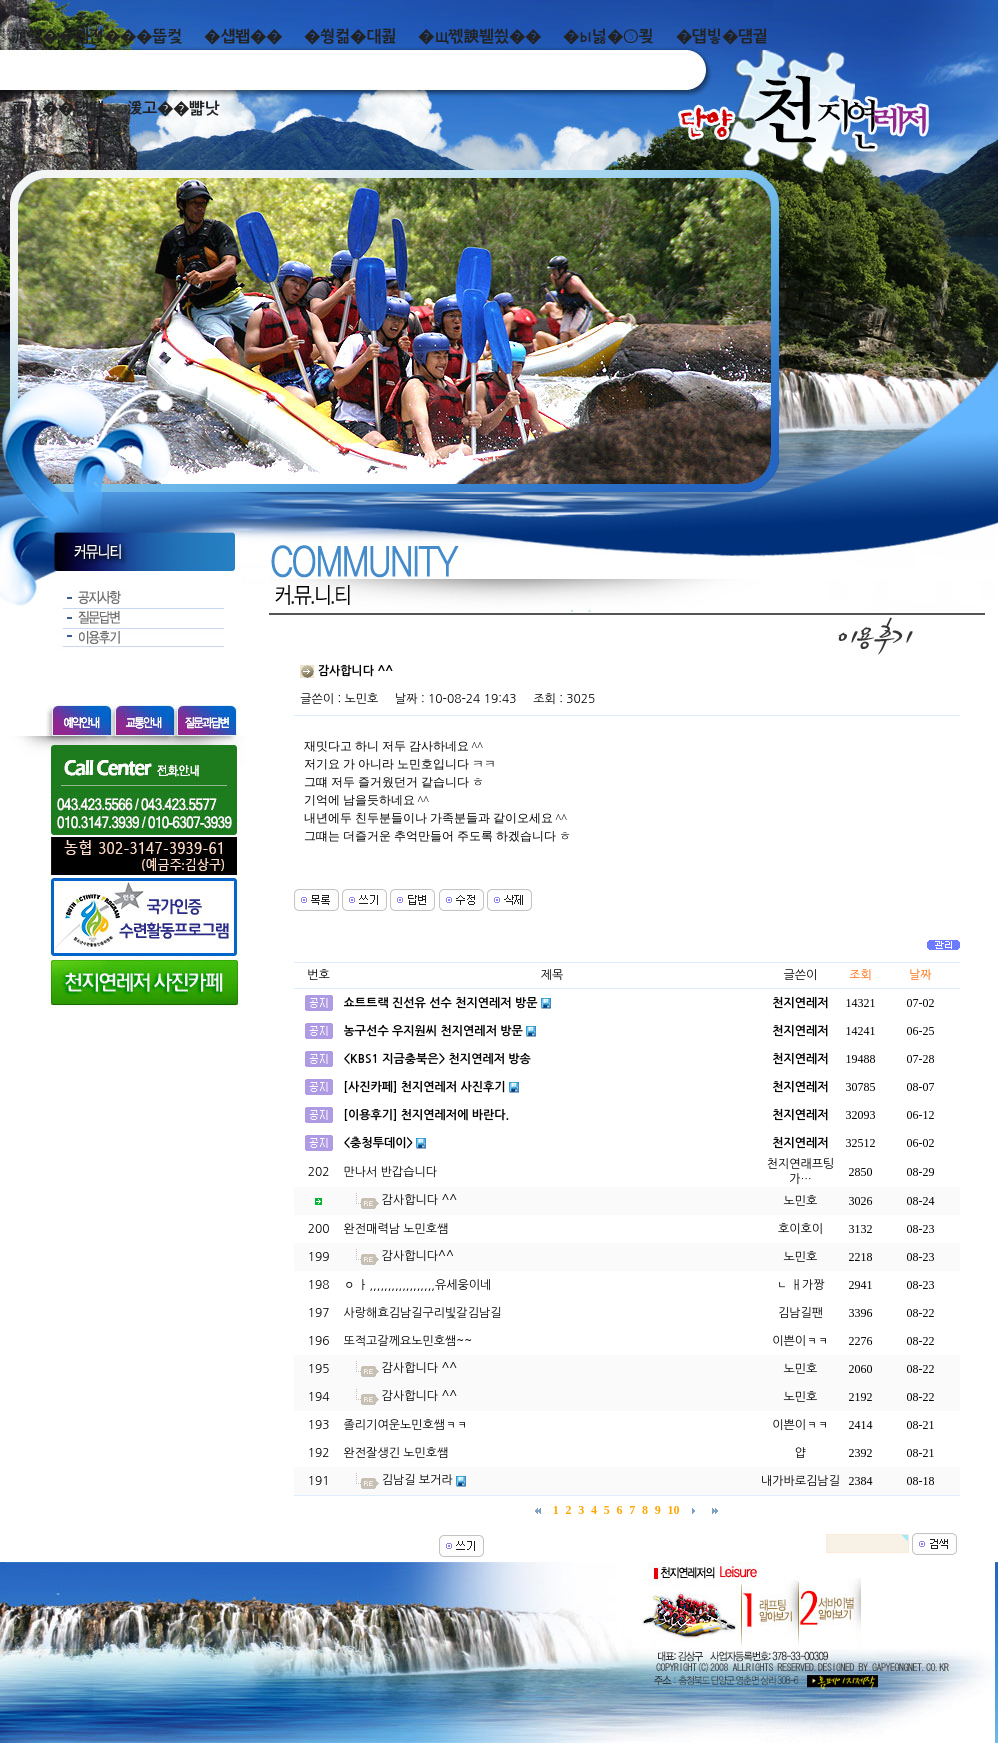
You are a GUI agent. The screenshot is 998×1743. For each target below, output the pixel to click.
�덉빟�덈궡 (722, 36)
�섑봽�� (243, 36)
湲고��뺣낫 (172, 108)
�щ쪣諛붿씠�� (479, 36)
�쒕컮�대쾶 (350, 36)
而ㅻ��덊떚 (57, 108)
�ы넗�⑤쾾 (608, 36)
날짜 (920, 975)
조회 (860, 975)
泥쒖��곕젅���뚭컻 (96, 36)
